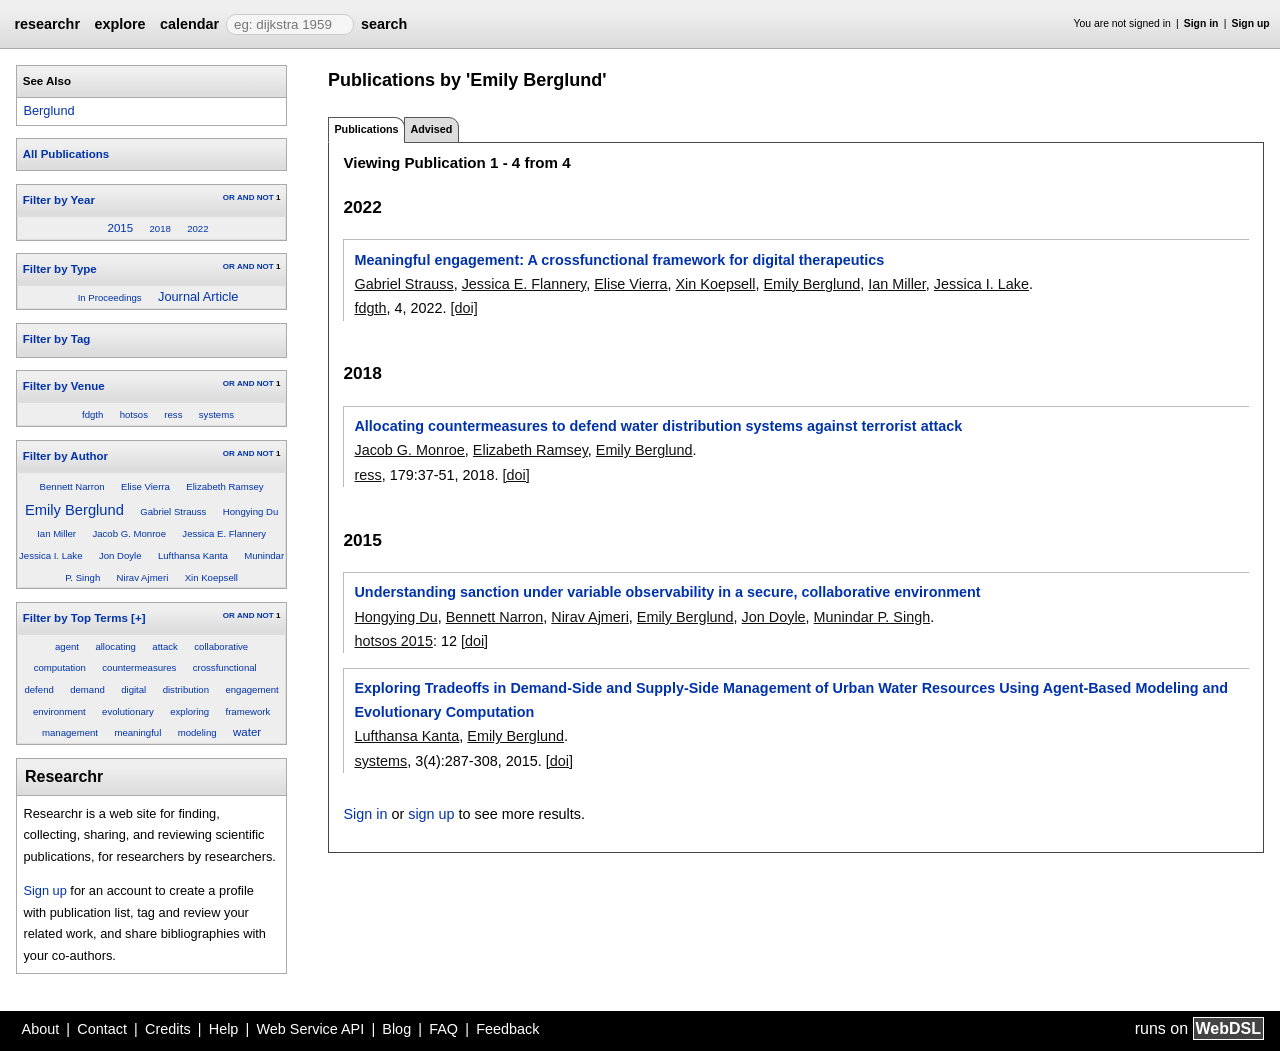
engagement (251, 689)
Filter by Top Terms (75, 618)
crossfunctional (225, 667)
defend (38, 689)
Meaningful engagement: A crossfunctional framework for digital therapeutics (619, 260)
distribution (186, 689)
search (384, 24)
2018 (159, 228)
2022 (197, 228)
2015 (120, 228)
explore (119, 24)
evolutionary (128, 711)
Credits (168, 1029)
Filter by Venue (64, 386)
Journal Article (198, 296)
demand (87, 689)
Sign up (1251, 23)
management (70, 732)
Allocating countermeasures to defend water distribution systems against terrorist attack (658, 426)
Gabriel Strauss (173, 511)
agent (67, 646)
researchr (47, 24)
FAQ (443, 1029)
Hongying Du (250, 511)
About (41, 1029)
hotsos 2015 (393, 641)
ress (173, 414)
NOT (265, 197)
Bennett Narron (72, 486)
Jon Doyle (120, 555)
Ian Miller (56, 533)
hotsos (134, 414)
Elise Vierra (145, 486)
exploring (189, 711)
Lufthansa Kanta (193, 555)
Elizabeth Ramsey (224, 486)
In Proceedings (110, 297)
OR (229, 197)
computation (60, 667)
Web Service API (310, 1029)
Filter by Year (59, 200)
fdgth (92, 414)
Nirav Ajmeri (143, 577)
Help (224, 1029)
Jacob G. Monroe (129, 533)
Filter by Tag (57, 339)
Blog (396, 1029)
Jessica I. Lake (50, 555)
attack (165, 646)
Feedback (507, 1029)
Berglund (48, 110)
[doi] (464, 308)
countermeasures (139, 667)
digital (133, 689)
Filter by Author (65, 456)
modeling (197, 732)
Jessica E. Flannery (224, 533)
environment (59, 711)
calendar (189, 24)
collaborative (221, 646)
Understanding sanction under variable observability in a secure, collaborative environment (667, 592)
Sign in (1201, 23)
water (247, 732)
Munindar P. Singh (872, 617)
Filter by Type (60, 269)
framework (247, 711)
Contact (102, 1029)
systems (216, 414)
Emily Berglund (74, 510)
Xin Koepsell (211, 577)
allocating (115, 646)
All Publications (66, 154)
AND (245, 197)
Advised (431, 129)
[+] (138, 618)
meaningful (137, 732)
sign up (431, 814)
